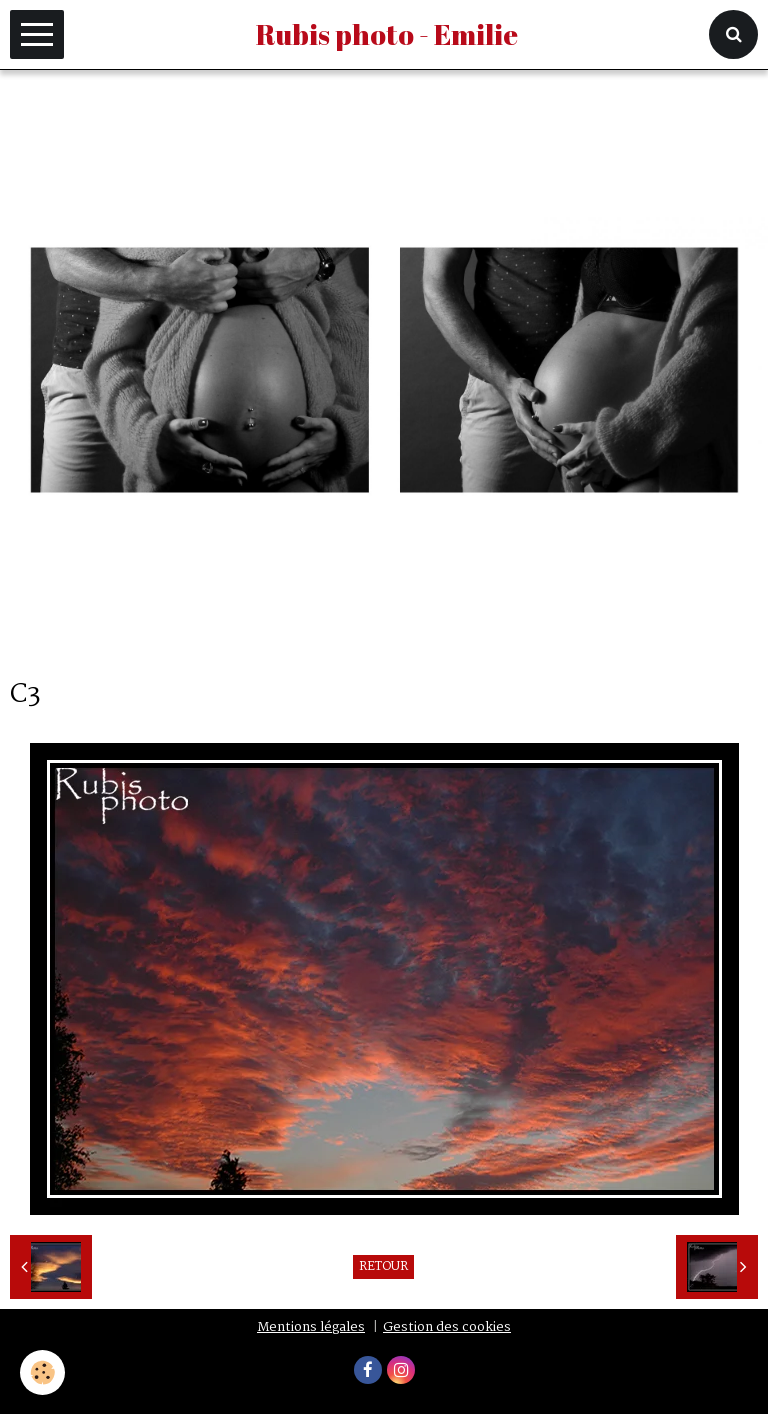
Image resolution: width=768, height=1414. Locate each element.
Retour (383, 1267)
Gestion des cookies (447, 1327)
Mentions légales (311, 1327)
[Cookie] (42, 1372)
